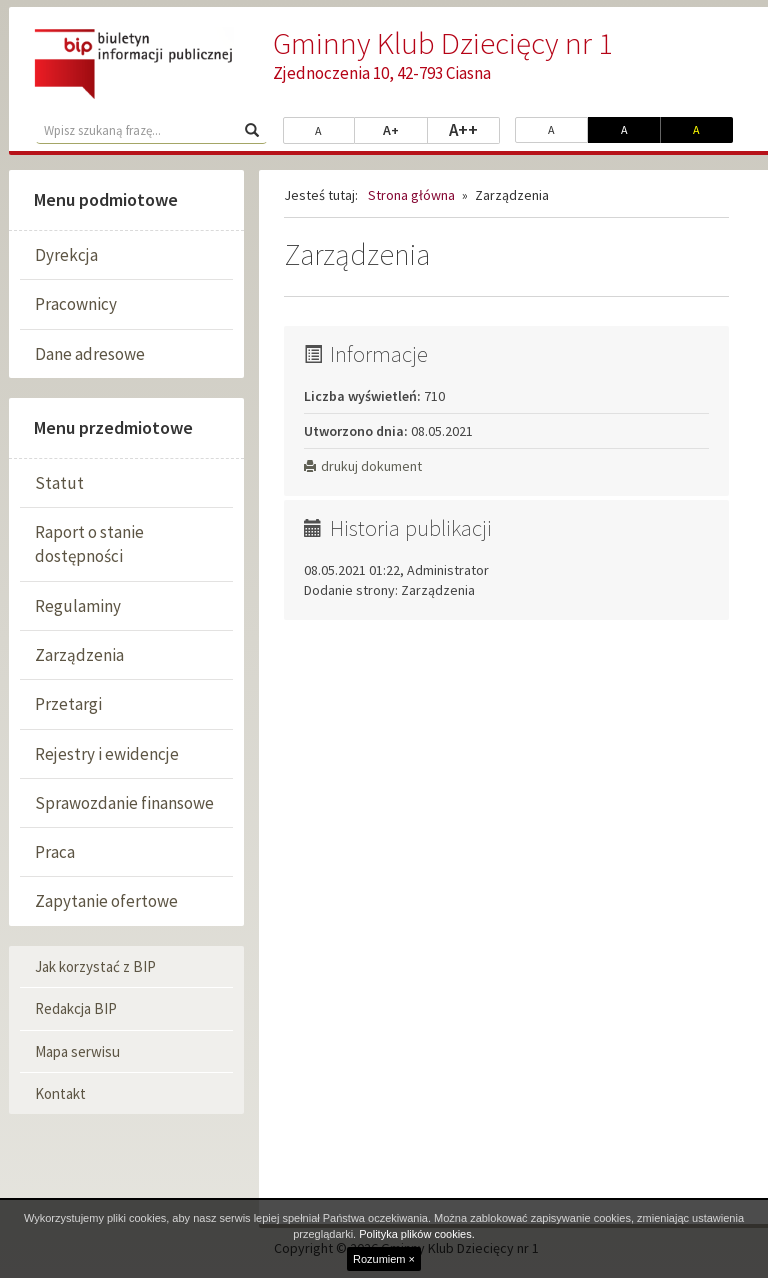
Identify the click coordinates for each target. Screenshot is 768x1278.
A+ (405, 129)
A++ (474, 129)
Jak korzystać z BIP (95, 966)
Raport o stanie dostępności (89, 544)
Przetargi (68, 704)
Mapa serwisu (77, 1051)
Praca (55, 852)
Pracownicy (76, 304)
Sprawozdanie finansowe (124, 803)
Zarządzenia (79, 655)
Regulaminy (78, 606)
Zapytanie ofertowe (106, 901)
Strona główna (411, 195)
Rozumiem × (384, 1259)
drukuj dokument (363, 466)
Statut (59, 483)
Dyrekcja (66, 255)
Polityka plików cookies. (417, 1234)
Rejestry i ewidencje (107, 754)
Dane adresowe (90, 354)
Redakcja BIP (76, 1008)
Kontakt (60, 1093)
